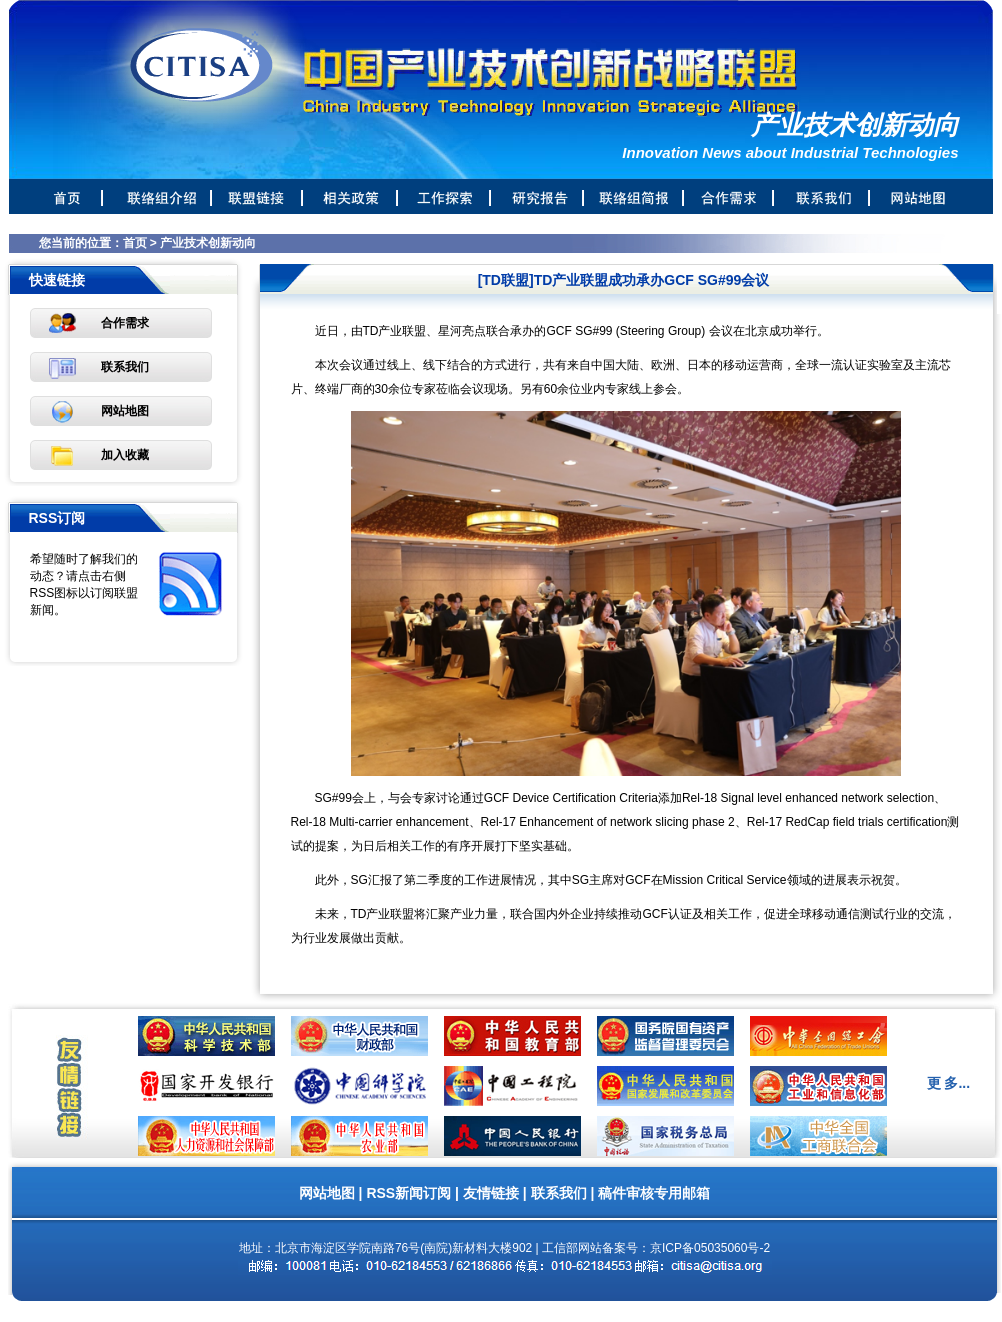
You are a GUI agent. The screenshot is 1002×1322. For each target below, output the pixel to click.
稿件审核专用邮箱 (654, 1193)
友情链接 (491, 1193)
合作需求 (125, 323)
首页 (135, 243)
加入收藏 (125, 455)
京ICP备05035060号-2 (710, 1248)
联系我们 (125, 367)
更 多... (949, 1083)
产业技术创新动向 (208, 243)
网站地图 (125, 411)
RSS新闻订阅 (408, 1193)
